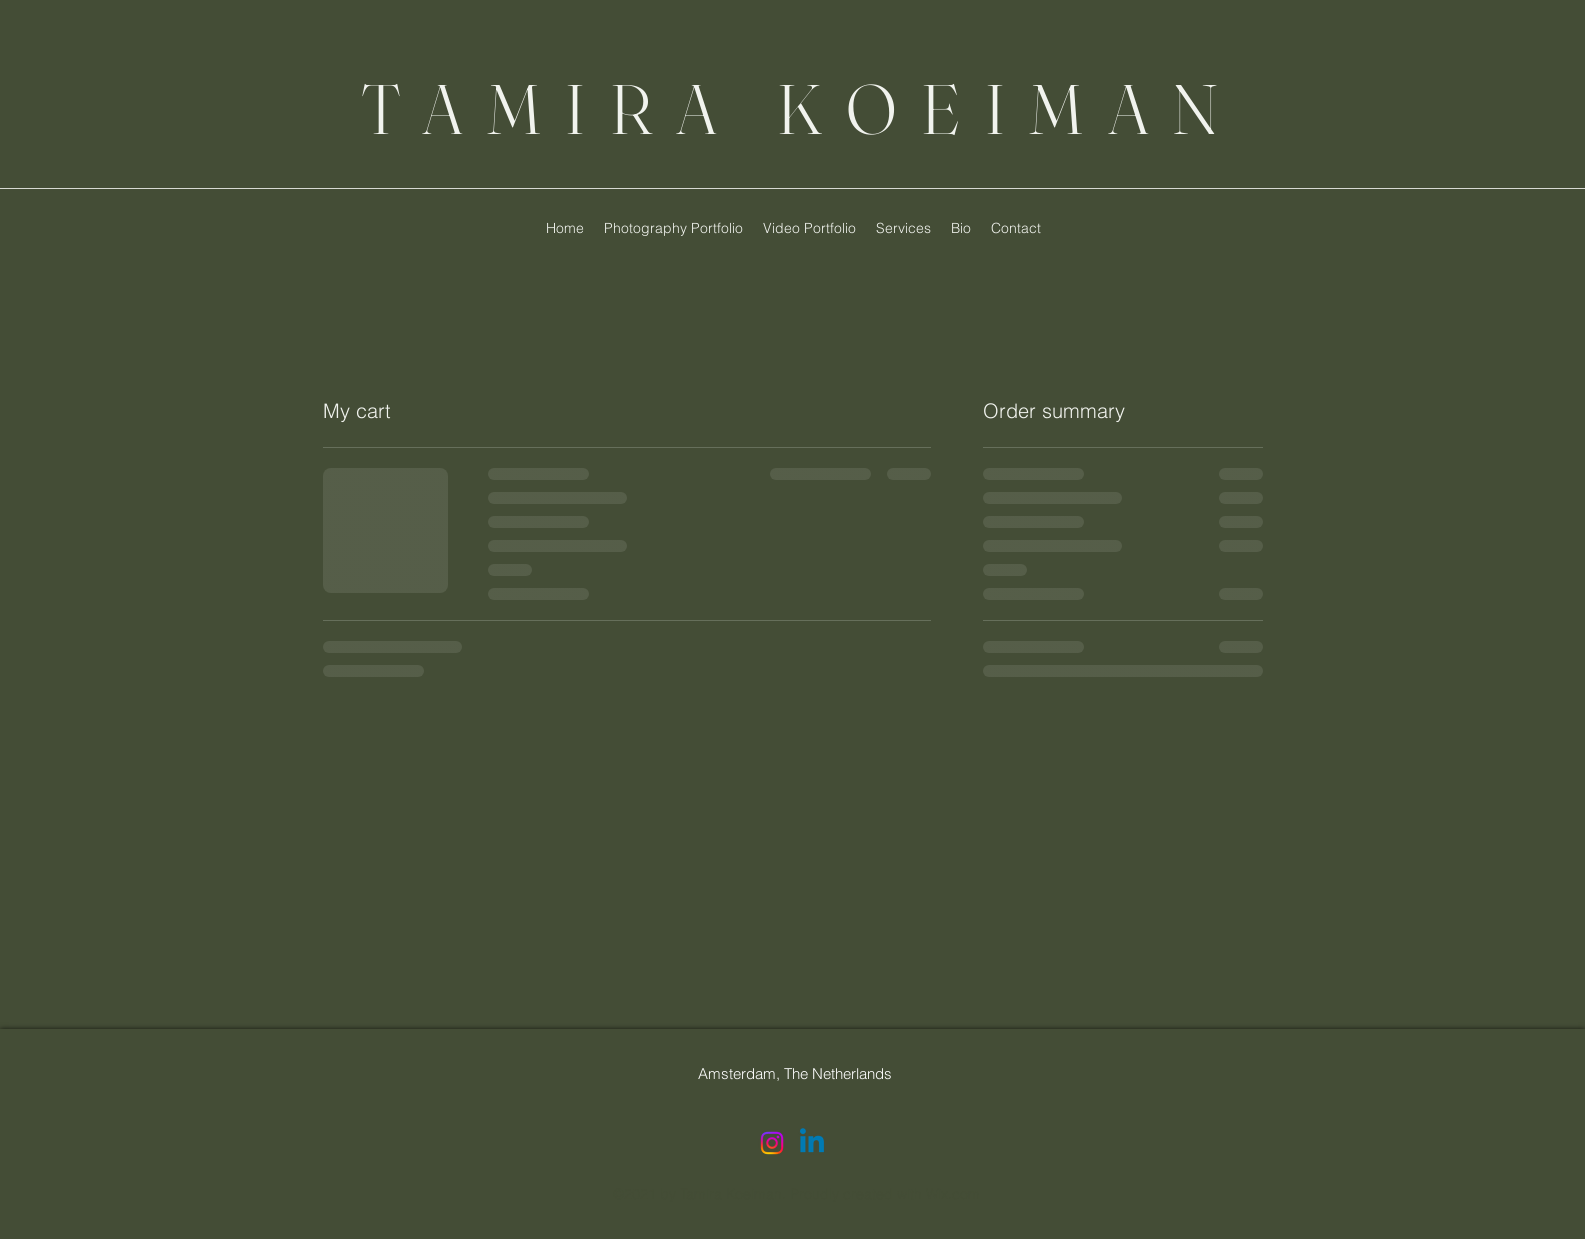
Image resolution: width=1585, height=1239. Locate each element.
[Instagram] (772, 1143)
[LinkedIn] (812, 1143)
